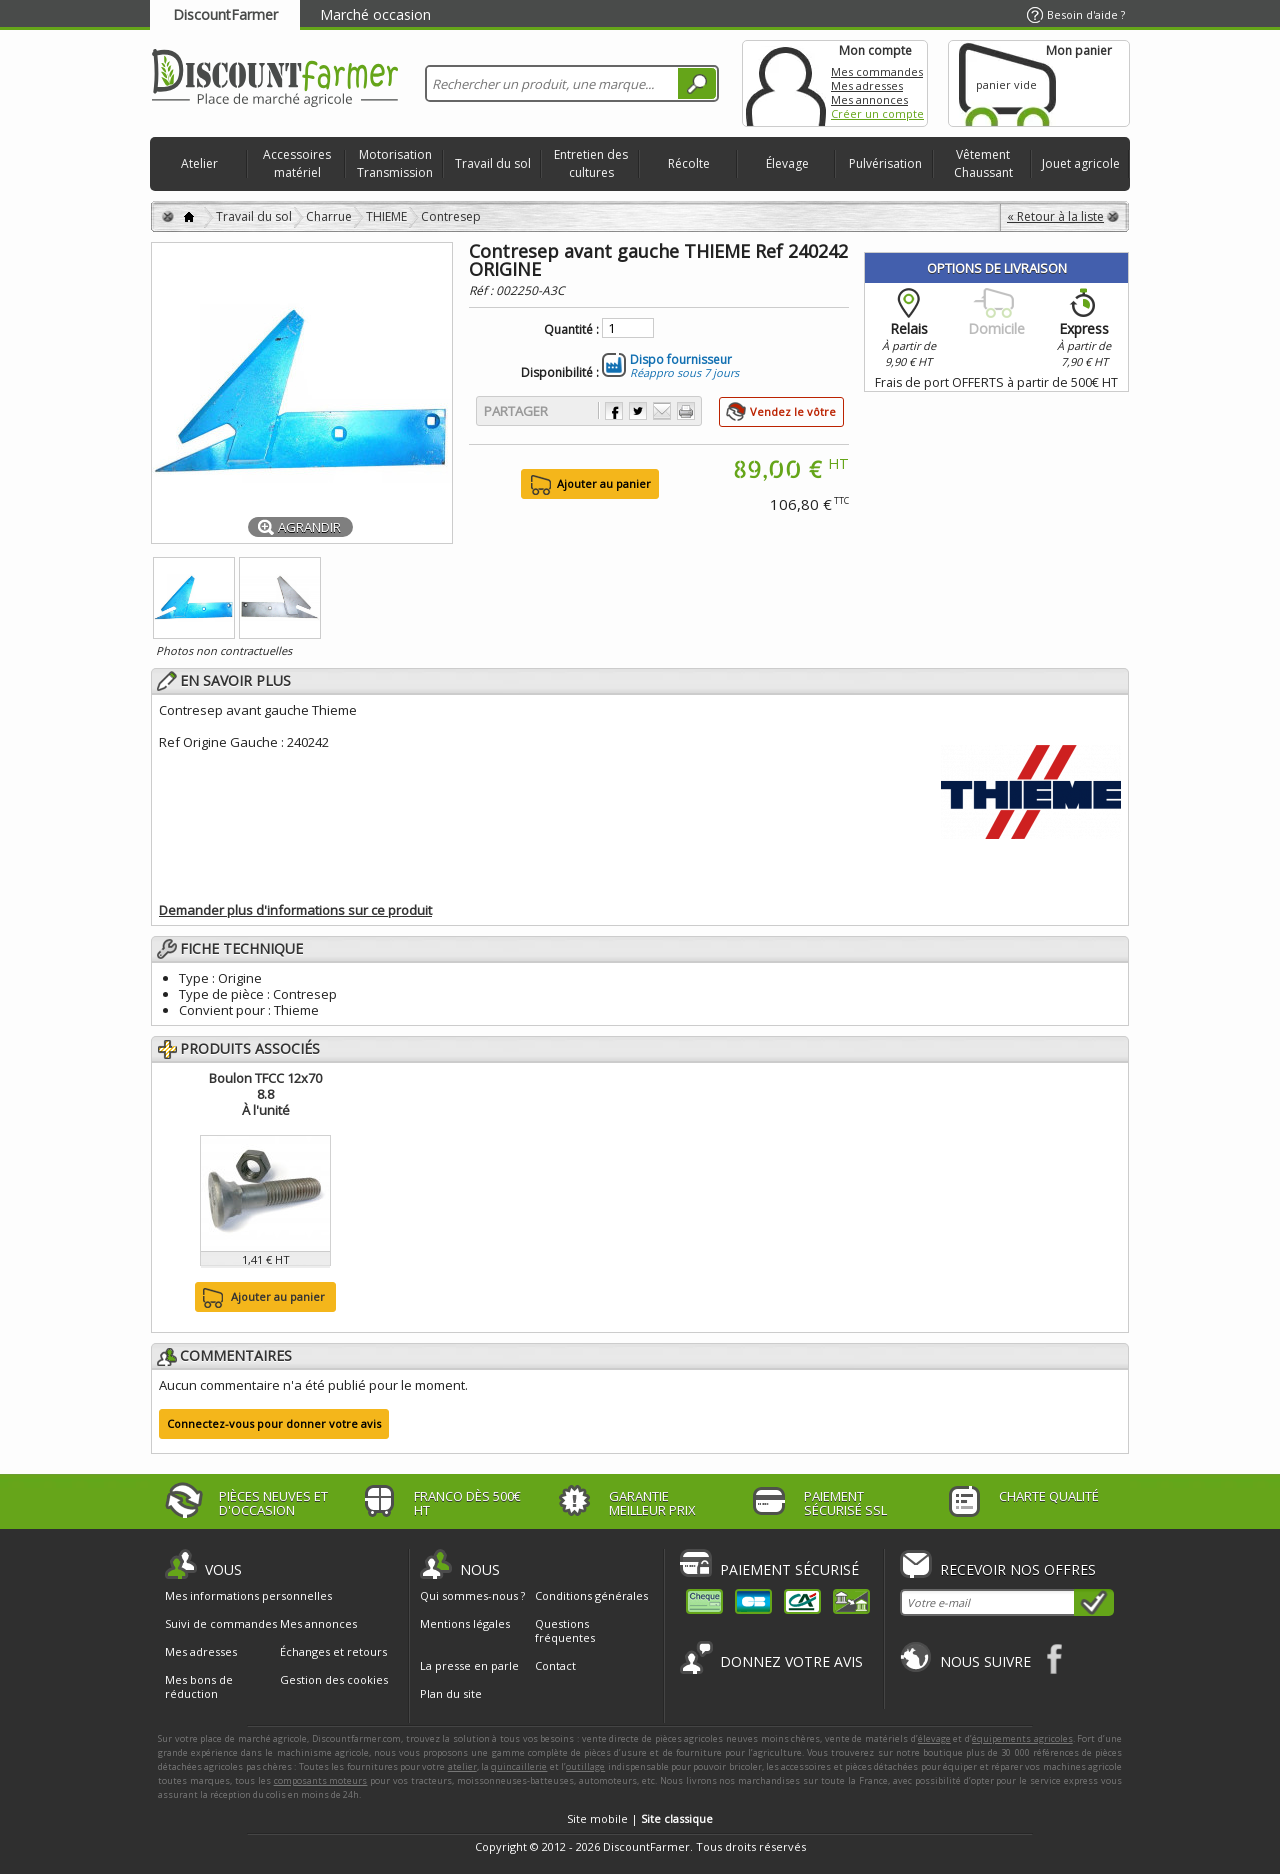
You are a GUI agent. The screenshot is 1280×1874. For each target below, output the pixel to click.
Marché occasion (375, 14)
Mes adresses (867, 85)
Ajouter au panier (261, 1298)
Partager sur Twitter (638, 411)
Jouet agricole (1081, 163)
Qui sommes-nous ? (472, 1595)
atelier (462, 1766)
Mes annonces (869, 99)
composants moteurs (321, 1780)
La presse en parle (469, 1665)
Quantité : (571, 330)
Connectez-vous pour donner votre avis (274, 1423)
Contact (555, 1665)
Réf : (482, 290)
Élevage (787, 163)
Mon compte (786, 83)
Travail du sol (493, 163)
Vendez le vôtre (793, 411)
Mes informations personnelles (248, 1596)
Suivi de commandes (221, 1624)
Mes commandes (877, 71)
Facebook (1055, 1658)
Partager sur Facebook (614, 411)
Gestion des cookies (334, 1680)
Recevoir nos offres (1018, 1569)
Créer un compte (877, 113)
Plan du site (451, 1693)
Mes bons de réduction (199, 1687)
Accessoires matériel (297, 163)
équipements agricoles (1022, 1738)
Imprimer (686, 411)
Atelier (199, 163)
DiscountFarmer (225, 14)
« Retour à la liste (1055, 216)
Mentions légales (465, 1623)
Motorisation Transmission (395, 163)
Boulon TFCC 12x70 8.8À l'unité (265, 1094)
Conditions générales (591, 1595)
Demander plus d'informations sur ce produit (295, 910)
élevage (934, 1738)
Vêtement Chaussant (983, 163)
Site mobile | (640, 1818)
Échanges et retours (333, 1652)
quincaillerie (519, 1766)
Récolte (689, 163)
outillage (585, 1766)
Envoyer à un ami (662, 411)
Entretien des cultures (591, 163)
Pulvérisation (885, 163)
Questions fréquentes (565, 1630)
